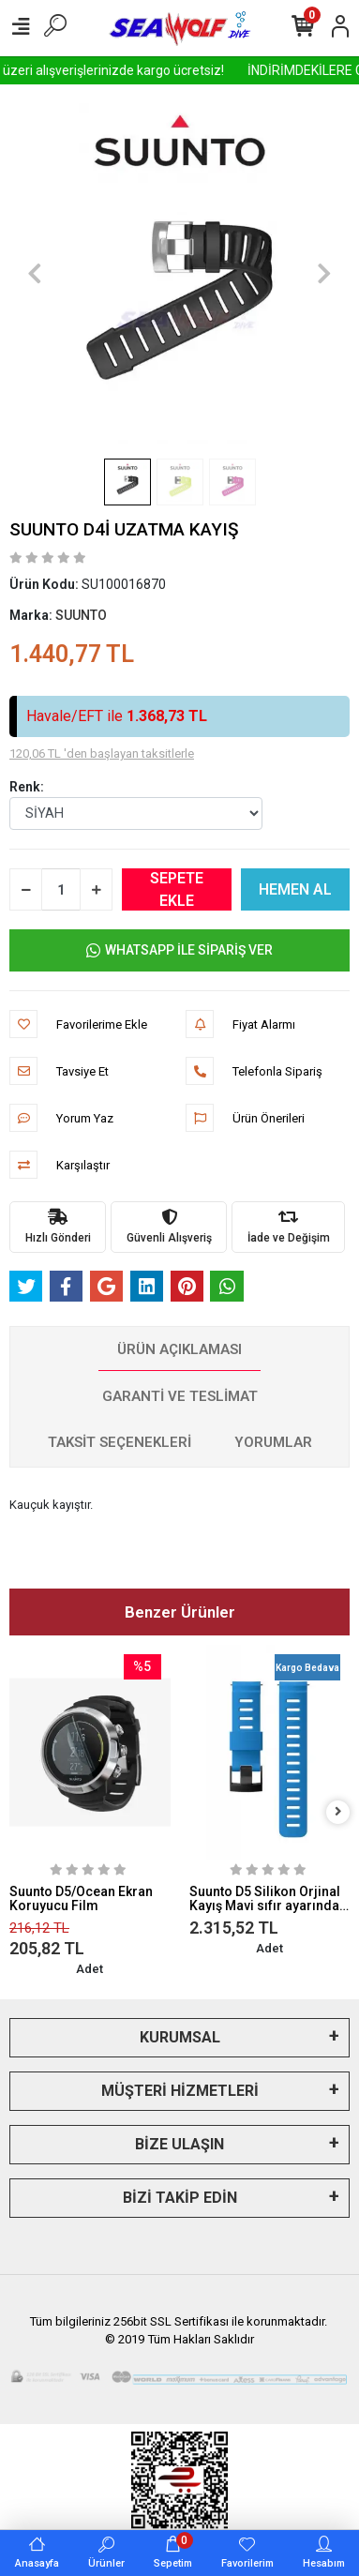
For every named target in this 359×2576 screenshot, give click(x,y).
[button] (34, 273)
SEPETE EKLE (176, 889)
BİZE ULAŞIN (179, 2144)
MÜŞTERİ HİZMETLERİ (180, 2091)
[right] (338, 1812)
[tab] (179, 1350)
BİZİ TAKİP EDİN (180, 2198)
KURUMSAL (180, 2037)
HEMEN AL (295, 889)
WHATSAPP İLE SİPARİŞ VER (179, 950)
